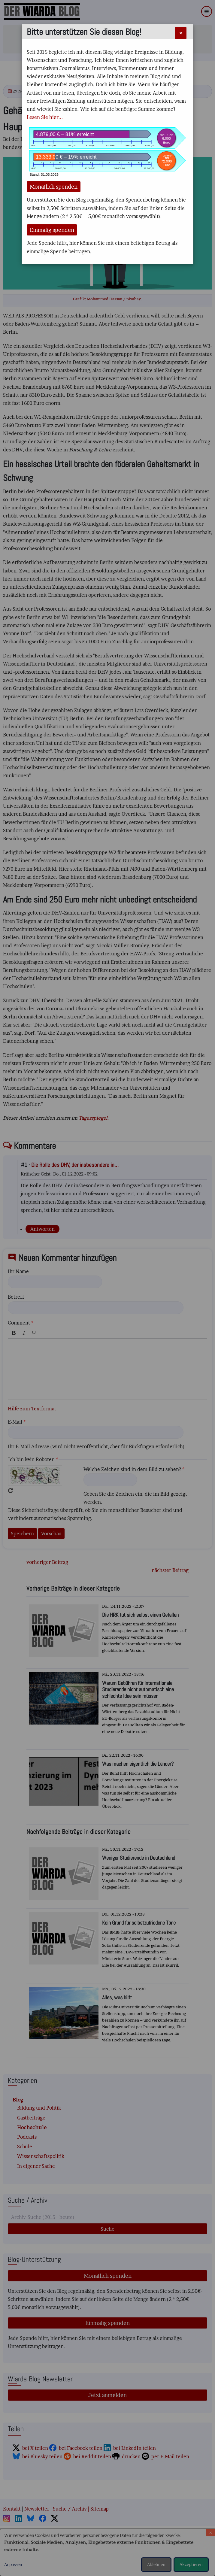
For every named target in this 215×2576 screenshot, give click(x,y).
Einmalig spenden (52, 230)
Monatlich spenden (53, 187)
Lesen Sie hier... (45, 117)
